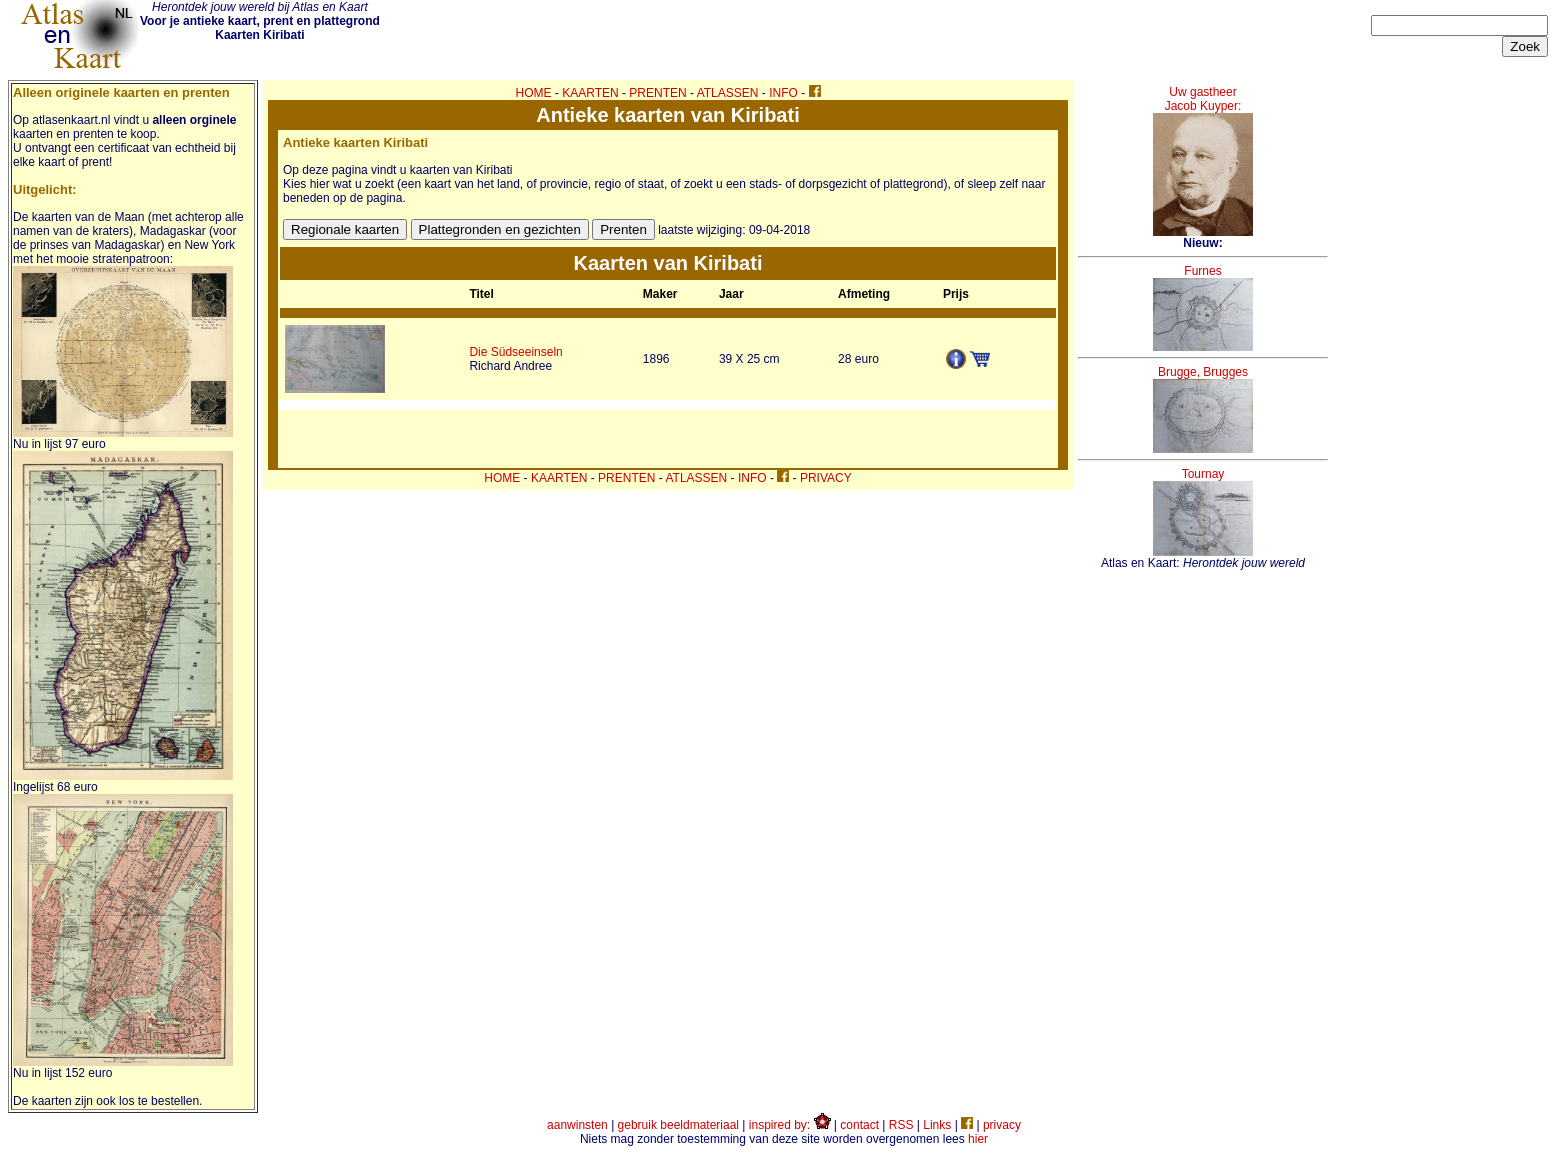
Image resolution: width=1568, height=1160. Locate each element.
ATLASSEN (728, 93)
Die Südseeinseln (515, 352)
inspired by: (790, 1125)
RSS (901, 1125)
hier (978, 1139)
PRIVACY (826, 478)
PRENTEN (657, 93)
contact (859, 1125)
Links (937, 1125)
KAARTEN (590, 93)
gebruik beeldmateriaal (678, 1125)
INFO (783, 93)
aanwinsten (577, 1125)
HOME (534, 93)
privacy (1002, 1125)
